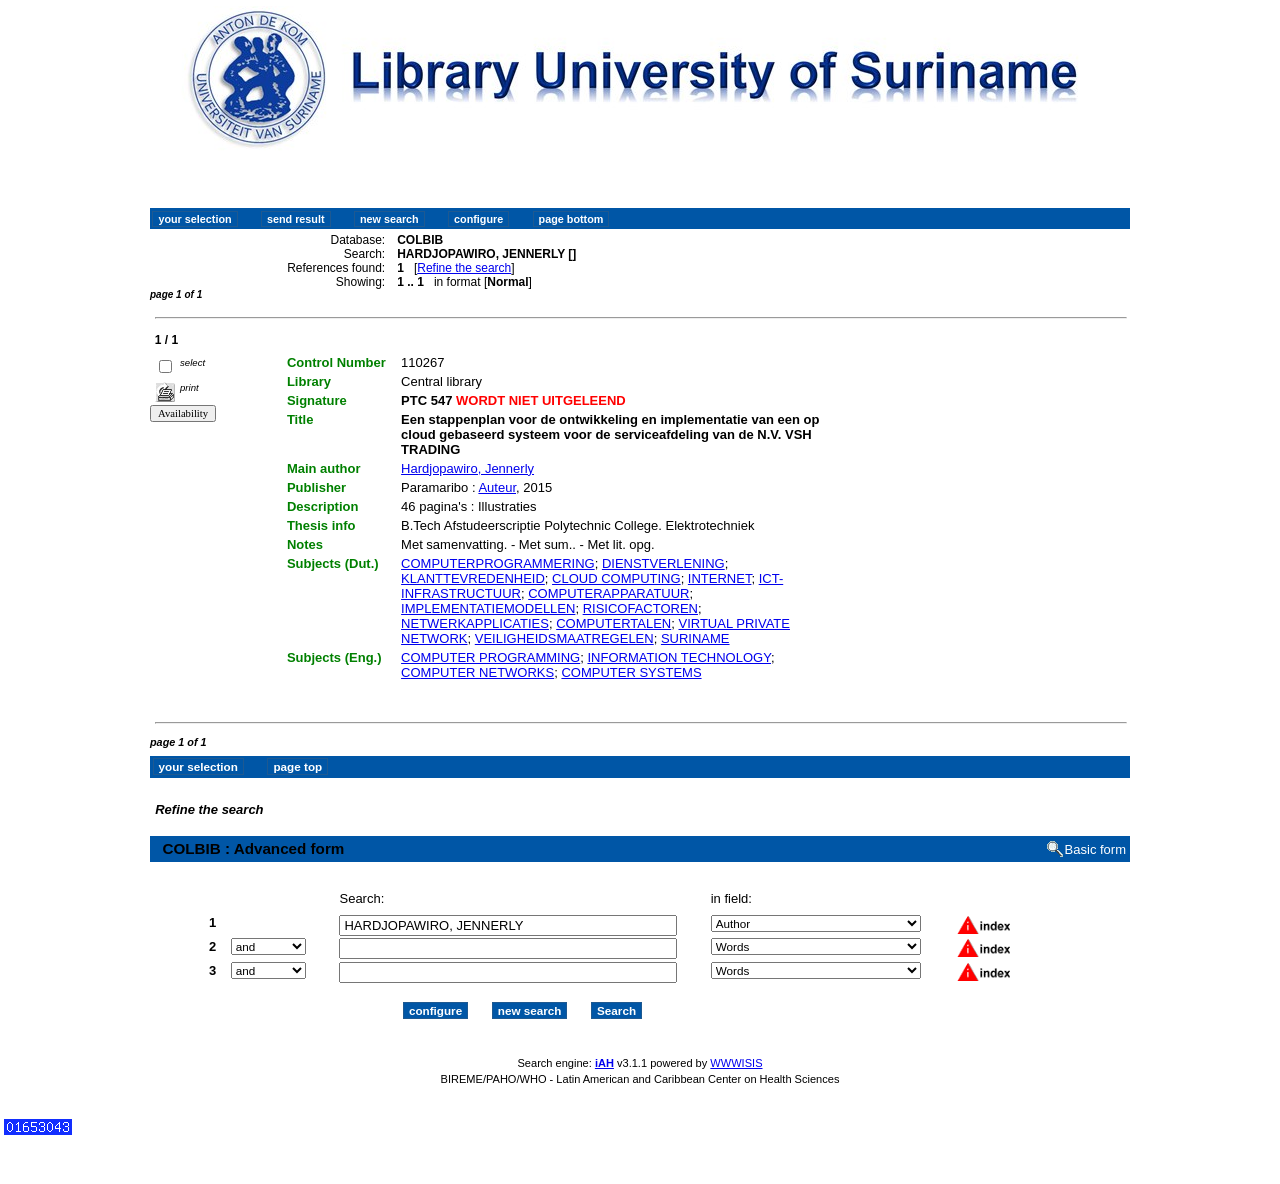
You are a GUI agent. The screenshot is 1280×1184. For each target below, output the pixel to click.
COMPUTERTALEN (613, 623)
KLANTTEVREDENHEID (473, 578)
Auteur (497, 487)
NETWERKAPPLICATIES (475, 623)
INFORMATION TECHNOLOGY (679, 657)
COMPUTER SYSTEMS (631, 672)
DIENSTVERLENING (663, 563)
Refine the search (464, 268)
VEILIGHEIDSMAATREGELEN (564, 638)
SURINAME (695, 638)
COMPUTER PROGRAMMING (490, 657)
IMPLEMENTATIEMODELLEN (488, 608)
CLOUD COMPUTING (616, 578)
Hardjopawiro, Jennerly (467, 468)
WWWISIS (736, 1063)
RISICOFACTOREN (640, 608)
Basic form (1095, 849)
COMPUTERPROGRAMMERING (498, 563)
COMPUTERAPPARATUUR (608, 593)
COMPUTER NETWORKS (477, 672)
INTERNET (720, 578)
